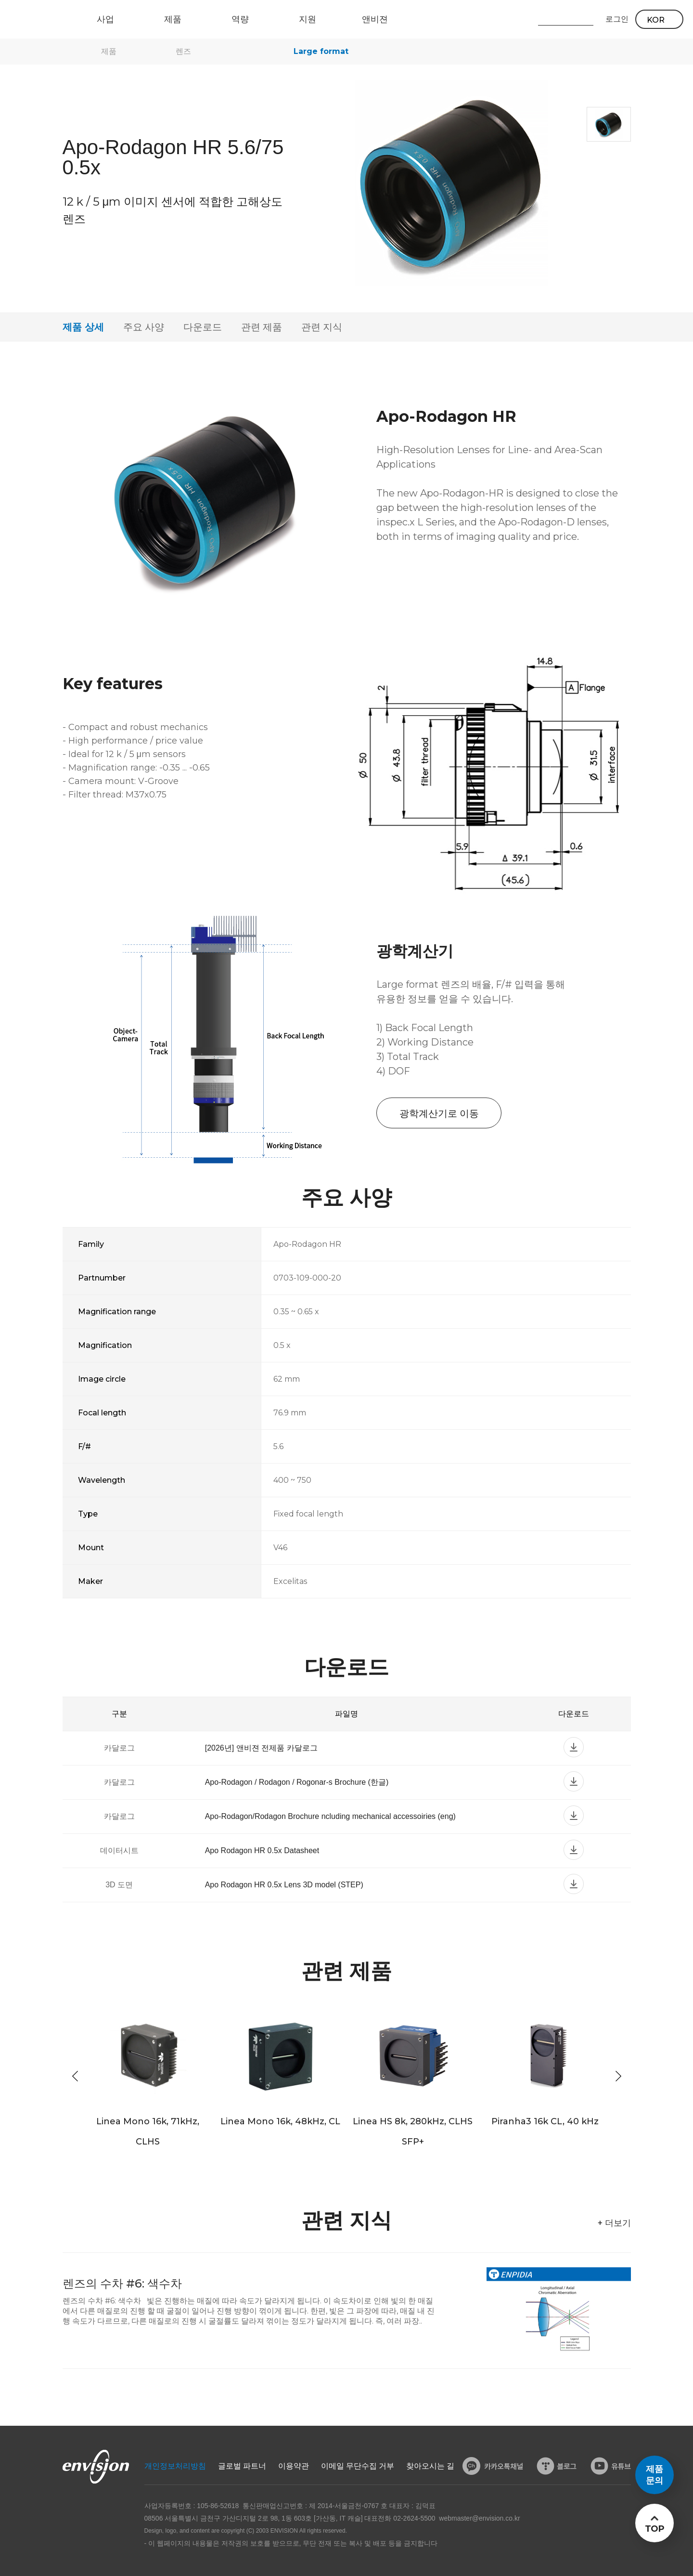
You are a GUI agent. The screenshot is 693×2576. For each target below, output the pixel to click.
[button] (618, 2076)
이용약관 (293, 2466)
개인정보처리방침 (175, 2466)
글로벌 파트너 (242, 2466)
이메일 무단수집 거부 (357, 2466)
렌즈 (183, 51)
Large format (321, 51)
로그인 (617, 19)
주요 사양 (143, 327)
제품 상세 (83, 327)
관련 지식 (321, 327)
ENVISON (33, 19)
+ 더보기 (614, 2223)
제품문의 (654, 2475)
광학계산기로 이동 (439, 1113)
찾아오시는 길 (430, 2466)
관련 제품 (261, 327)
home (67, 52)
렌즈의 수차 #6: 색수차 (122, 2283)
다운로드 (202, 327)
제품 (108, 51)
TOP (654, 2529)
